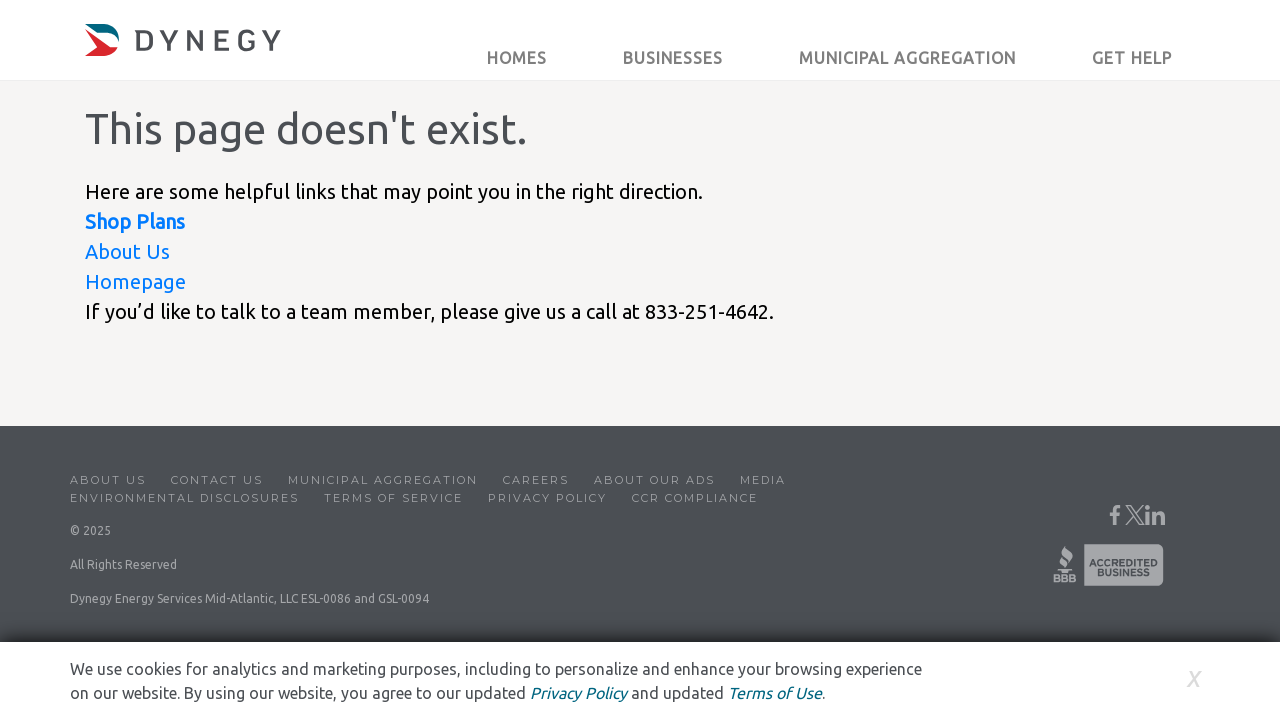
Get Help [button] (1132, 58)
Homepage (135, 281)
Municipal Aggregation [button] (907, 58)
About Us (127, 251)
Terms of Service (393, 498)
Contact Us (217, 480)
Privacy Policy (547, 498)
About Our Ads (654, 480)
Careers (536, 480)
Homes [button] (517, 58)
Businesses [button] (673, 58)
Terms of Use (775, 693)
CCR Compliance (695, 498)
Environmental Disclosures (184, 498)
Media (763, 480)
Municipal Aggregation (383, 480)
